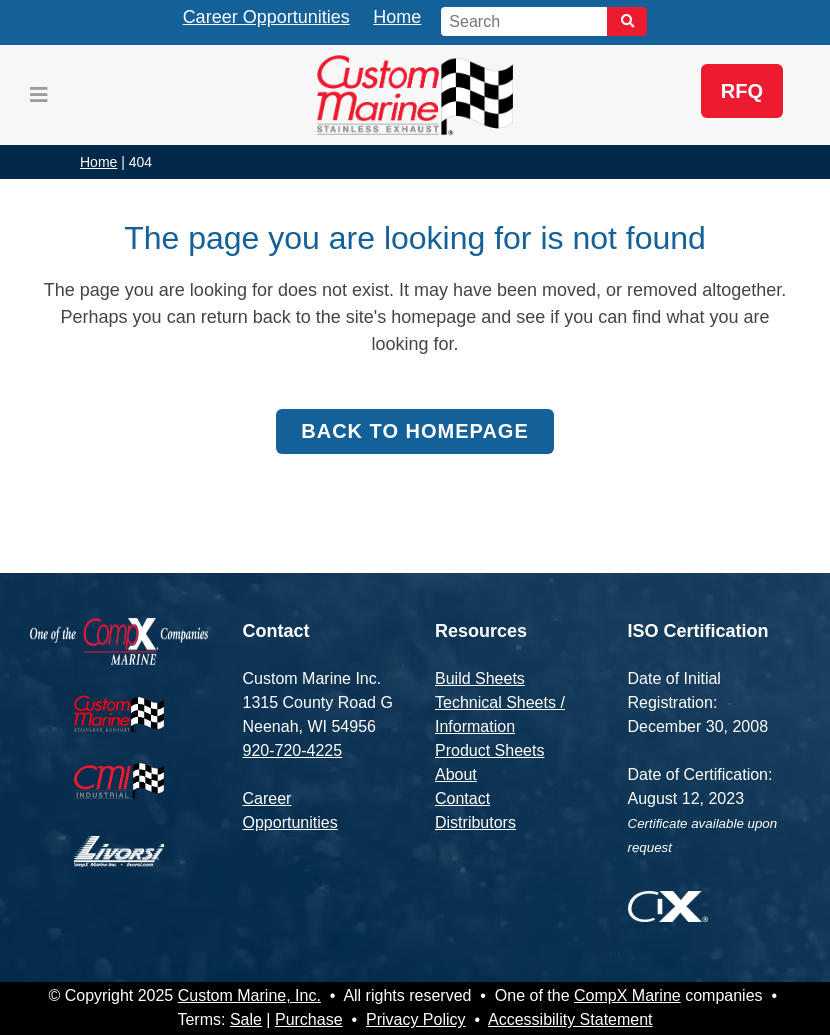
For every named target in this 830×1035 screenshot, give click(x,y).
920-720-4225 (293, 750)
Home (397, 17)
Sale (246, 1019)
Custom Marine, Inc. (249, 995)
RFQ (742, 91)
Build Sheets (480, 678)
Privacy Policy (416, 1019)
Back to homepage (415, 431)
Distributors (475, 822)
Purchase (309, 1019)
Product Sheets (489, 750)
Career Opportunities (266, 17)
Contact (462, 798)
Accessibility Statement (570, 1019)
